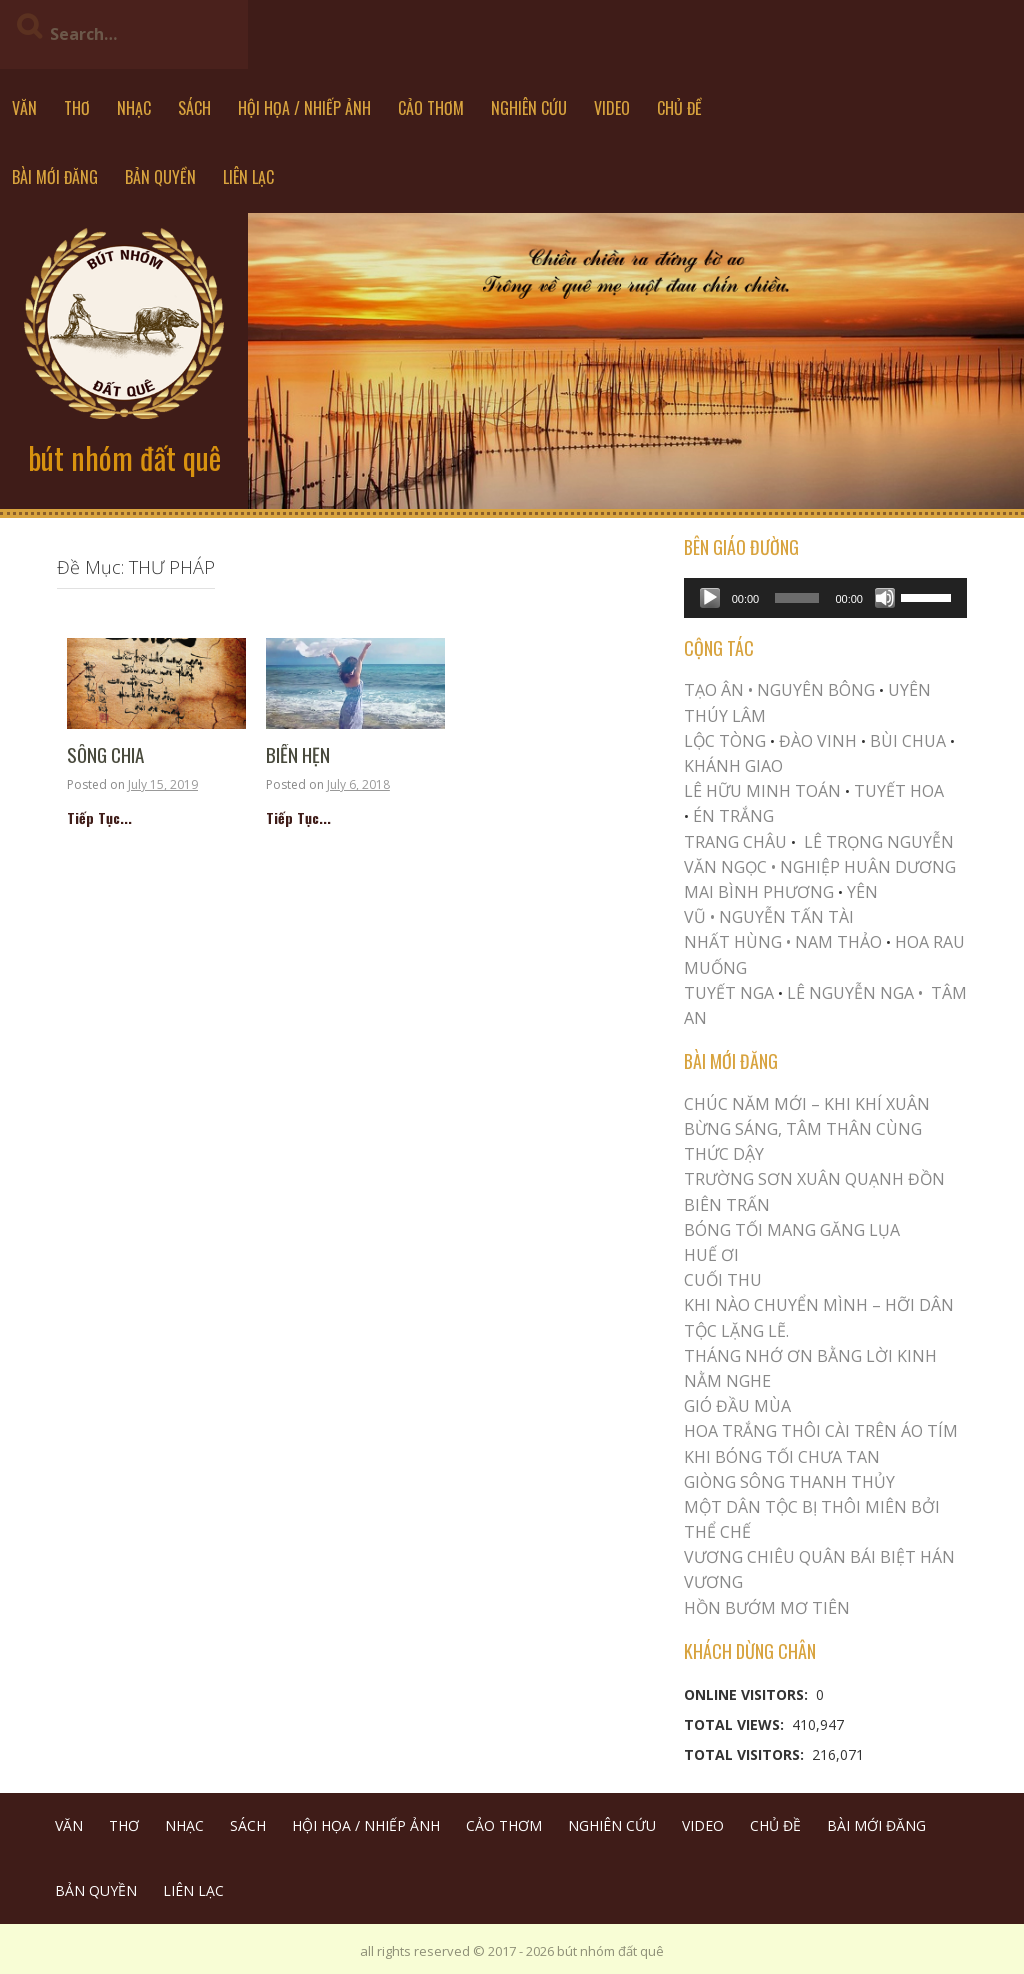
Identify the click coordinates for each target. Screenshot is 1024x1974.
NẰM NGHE (727, 1381)
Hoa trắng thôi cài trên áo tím (821, 1431)
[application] (825, 598)
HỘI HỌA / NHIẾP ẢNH (304, 108)
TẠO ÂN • (718, 690)
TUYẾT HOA (899, 791)
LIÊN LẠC (248, 177)
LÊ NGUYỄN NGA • (855, 993)
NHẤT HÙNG (733, 942)
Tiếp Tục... (99, 817)
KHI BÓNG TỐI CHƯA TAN (782, 1457)
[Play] (710, 598)
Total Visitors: (746, 1754)
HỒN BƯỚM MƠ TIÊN (767, 1608)
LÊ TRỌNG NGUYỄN (879, 842)
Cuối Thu (723, 1280)
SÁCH (194, 108)
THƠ (77, 108)
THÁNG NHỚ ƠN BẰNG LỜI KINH (810, 1356)
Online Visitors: (748, 1694)
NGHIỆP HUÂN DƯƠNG (868, 867)
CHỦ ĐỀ (679, 108)
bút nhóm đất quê (124, 457)
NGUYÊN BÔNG (816, 690)
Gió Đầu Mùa (737, 1406)
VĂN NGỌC (727, 867)
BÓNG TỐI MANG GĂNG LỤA (792, 1230)
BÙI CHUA (908, 741)
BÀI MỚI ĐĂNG (55, 177)
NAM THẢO (838, 942)
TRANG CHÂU (735, 842)
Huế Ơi (711, 1255)
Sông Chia (105, 755)
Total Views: (736, 1724)
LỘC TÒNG (725, 741)
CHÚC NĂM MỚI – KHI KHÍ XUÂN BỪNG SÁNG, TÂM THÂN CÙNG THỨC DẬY (807, 1129)
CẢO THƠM (431, 108)
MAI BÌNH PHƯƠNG (759, 892)
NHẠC (134, 108)
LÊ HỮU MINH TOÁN (762, 791)
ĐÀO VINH (818, 741)
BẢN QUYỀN (160, 177)
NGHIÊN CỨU (529, 108)
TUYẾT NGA (731, 993)
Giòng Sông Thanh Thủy (789, 1482)
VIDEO (612, 108)
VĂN (24, 108)
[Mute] (885, 598)
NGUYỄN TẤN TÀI (786, 917)
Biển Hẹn (298, 755)
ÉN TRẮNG (733, 816)
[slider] (797, 598)
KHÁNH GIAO (733, 766)
